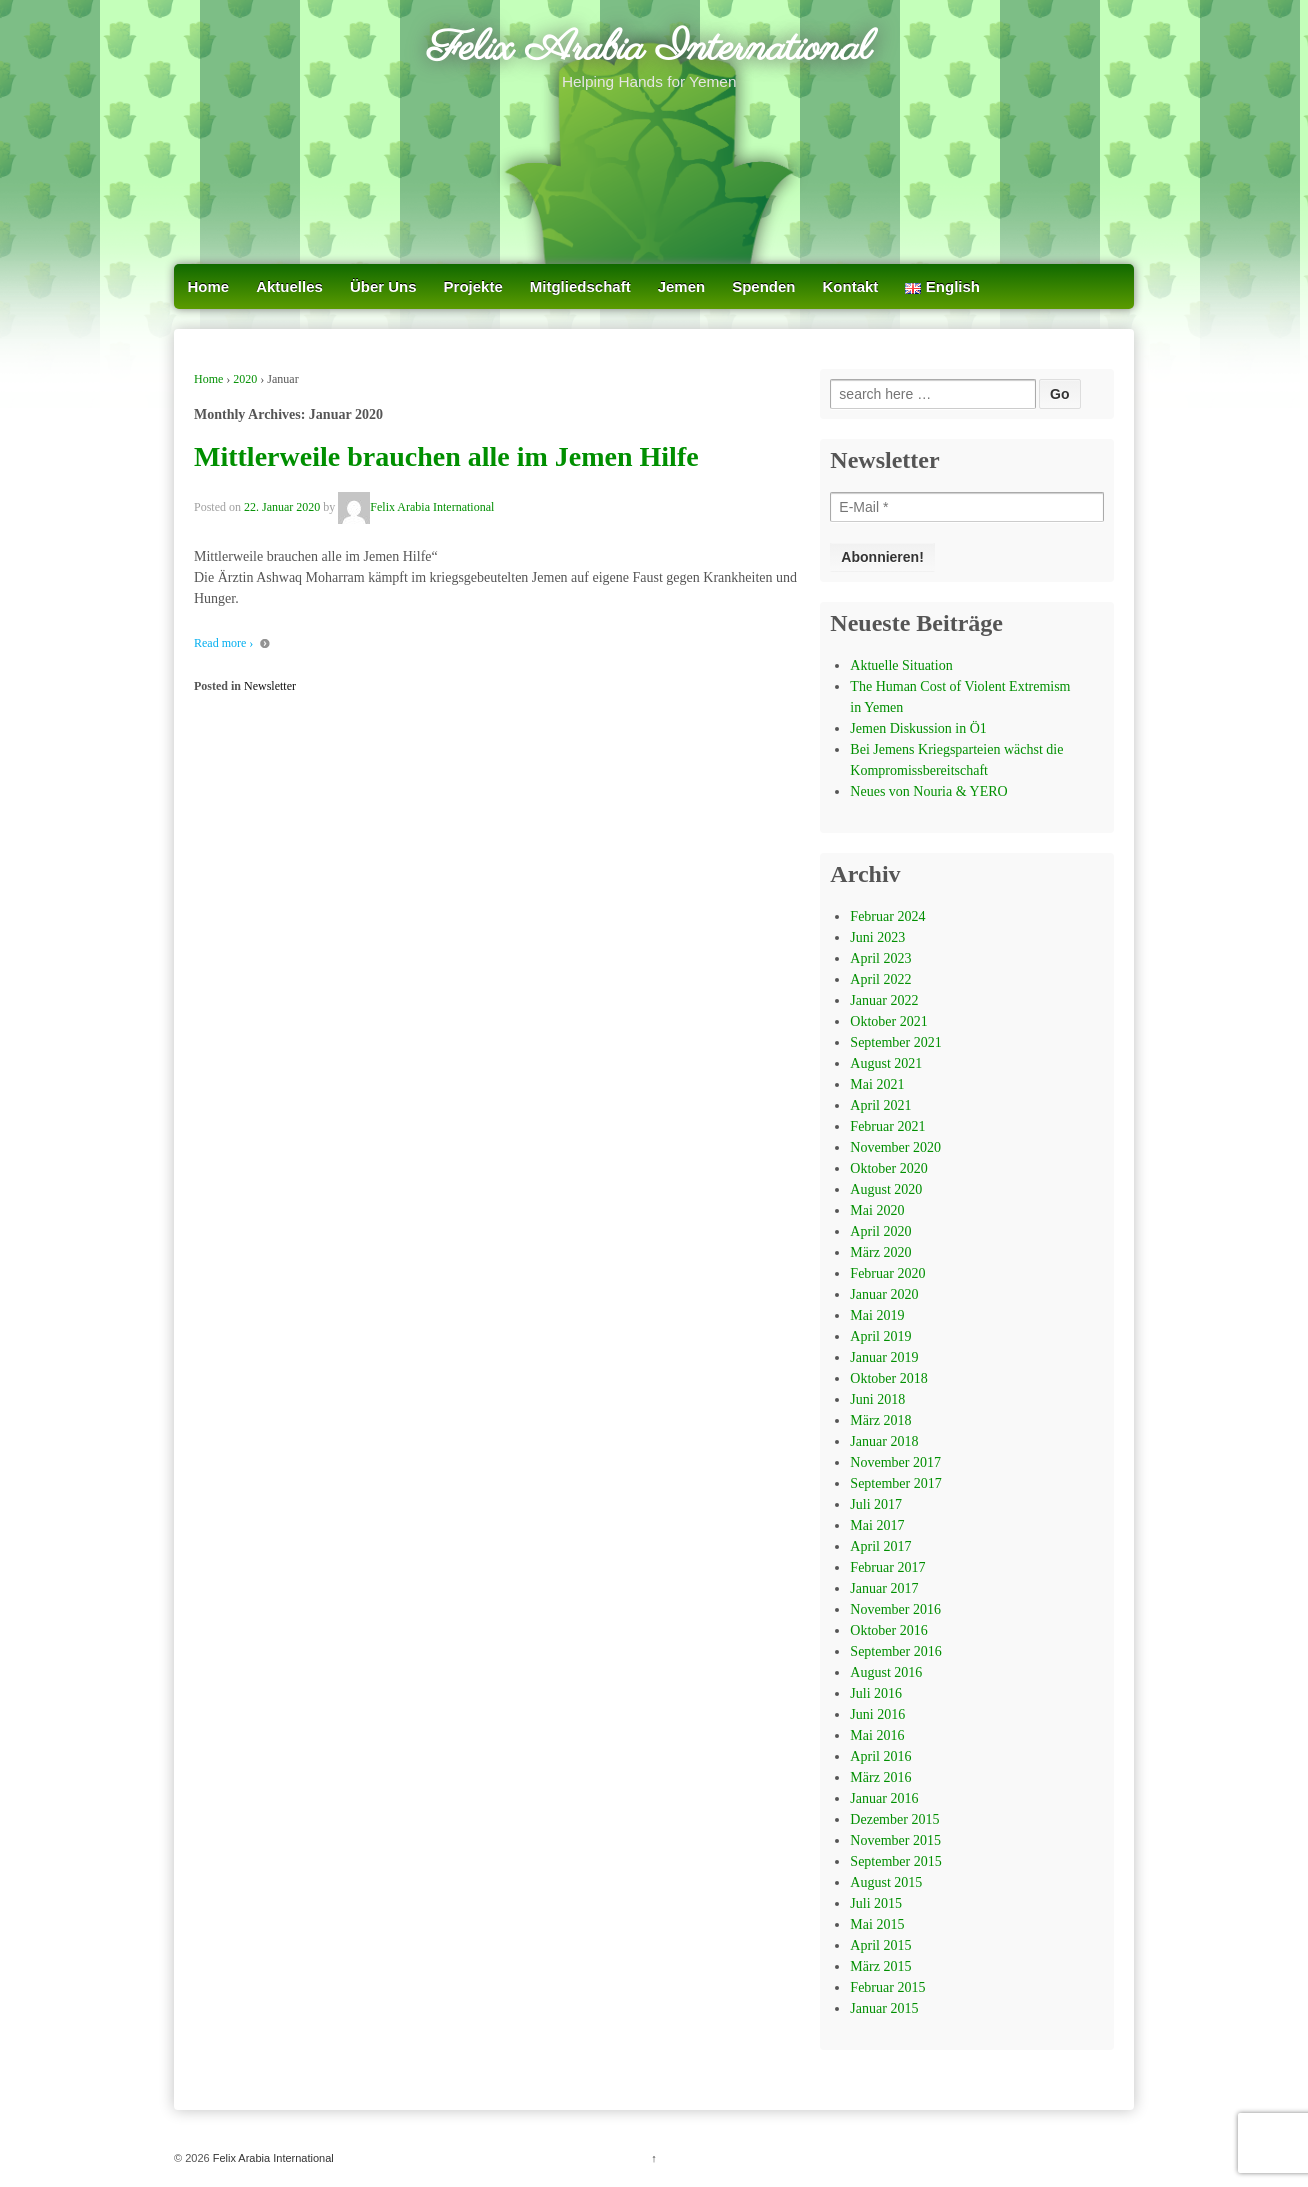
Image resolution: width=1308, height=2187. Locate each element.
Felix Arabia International (649, 49)
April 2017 (880, 1546)
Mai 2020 (877, 1210)
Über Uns (383, 286)
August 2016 (886, 1672)
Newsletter (270, 686)
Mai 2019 (877, 1315)
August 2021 (886, 1063)
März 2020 (880, 1252)
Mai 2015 (877, 1924)
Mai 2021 (877, 1084)
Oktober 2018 (888, 1378)
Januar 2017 (884, 1588)
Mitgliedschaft (580, 286)
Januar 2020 (884, 1294)
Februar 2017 (887, 1567)
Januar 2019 (884, 1357)
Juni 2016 (877, 1714)
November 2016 (895, 1609)
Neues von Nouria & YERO (928, 791)
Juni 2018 (877, 1399)
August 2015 (886, 1882)
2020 (245, 379)
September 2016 (895, 1651)
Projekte (473, 286)
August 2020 (886, 1189)
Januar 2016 (884, 1798)
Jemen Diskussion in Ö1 (918, 728)
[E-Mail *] (967, 507)
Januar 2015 (884, 2008)
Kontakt (851, 286)
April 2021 (880, 1105)
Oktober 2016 (888, 1630)
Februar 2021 (887, 1126)
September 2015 (895, 1861)
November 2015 (895, 1840)
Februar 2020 (887, 1273)
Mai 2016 (877, 1735)
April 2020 (880, 1231)
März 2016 (880, 1777)
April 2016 (880, 1756)
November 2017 (895, 1462)
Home (209, 286)
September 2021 (895, 1042)
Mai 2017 (877, 1525)
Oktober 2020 (888, 1168)
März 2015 (880, 1966)
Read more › (223, 643)
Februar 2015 (887, 1987)
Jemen (682, 286)
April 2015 (880, 1945)
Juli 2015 (876, 1903)
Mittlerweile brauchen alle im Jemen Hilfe (446, 456)
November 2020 (895, 1147)
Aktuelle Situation (901, 665)
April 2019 (880, 1336)
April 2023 (880, 958)
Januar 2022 (884, 1000)
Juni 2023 (877, 937)
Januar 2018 (884, 1441)
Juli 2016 (876, 1693)
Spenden (763, 286)
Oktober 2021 (888, 1021)
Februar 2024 (887, 916)
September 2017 (895, 1483)
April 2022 (880, 979)
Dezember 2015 (894, 1819)
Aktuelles (289, 286)
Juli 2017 (876, 1504)
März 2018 (880, 1420)
